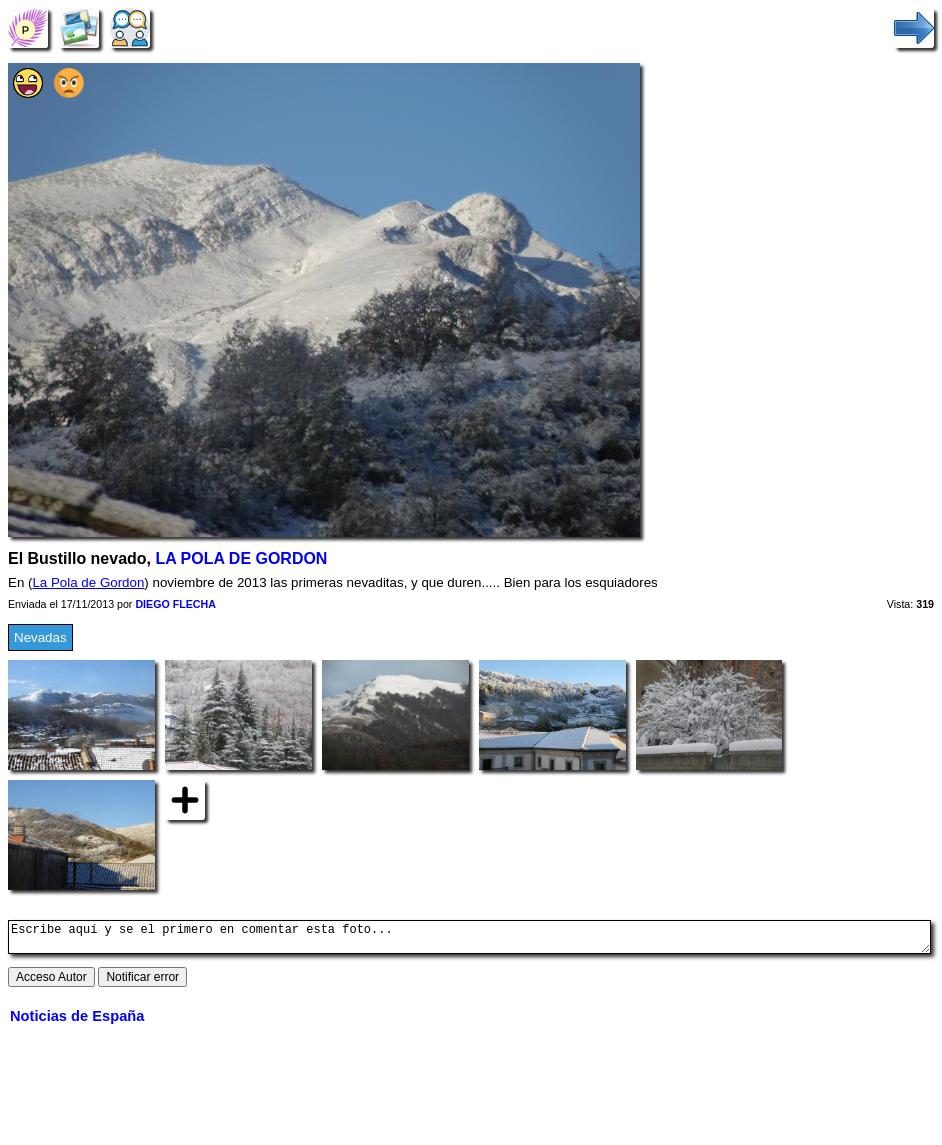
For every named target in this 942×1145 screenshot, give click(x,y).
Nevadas (40, 637)
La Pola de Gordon (88, 582)
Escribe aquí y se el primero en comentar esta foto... (469, 940)
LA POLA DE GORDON (241, 558)
